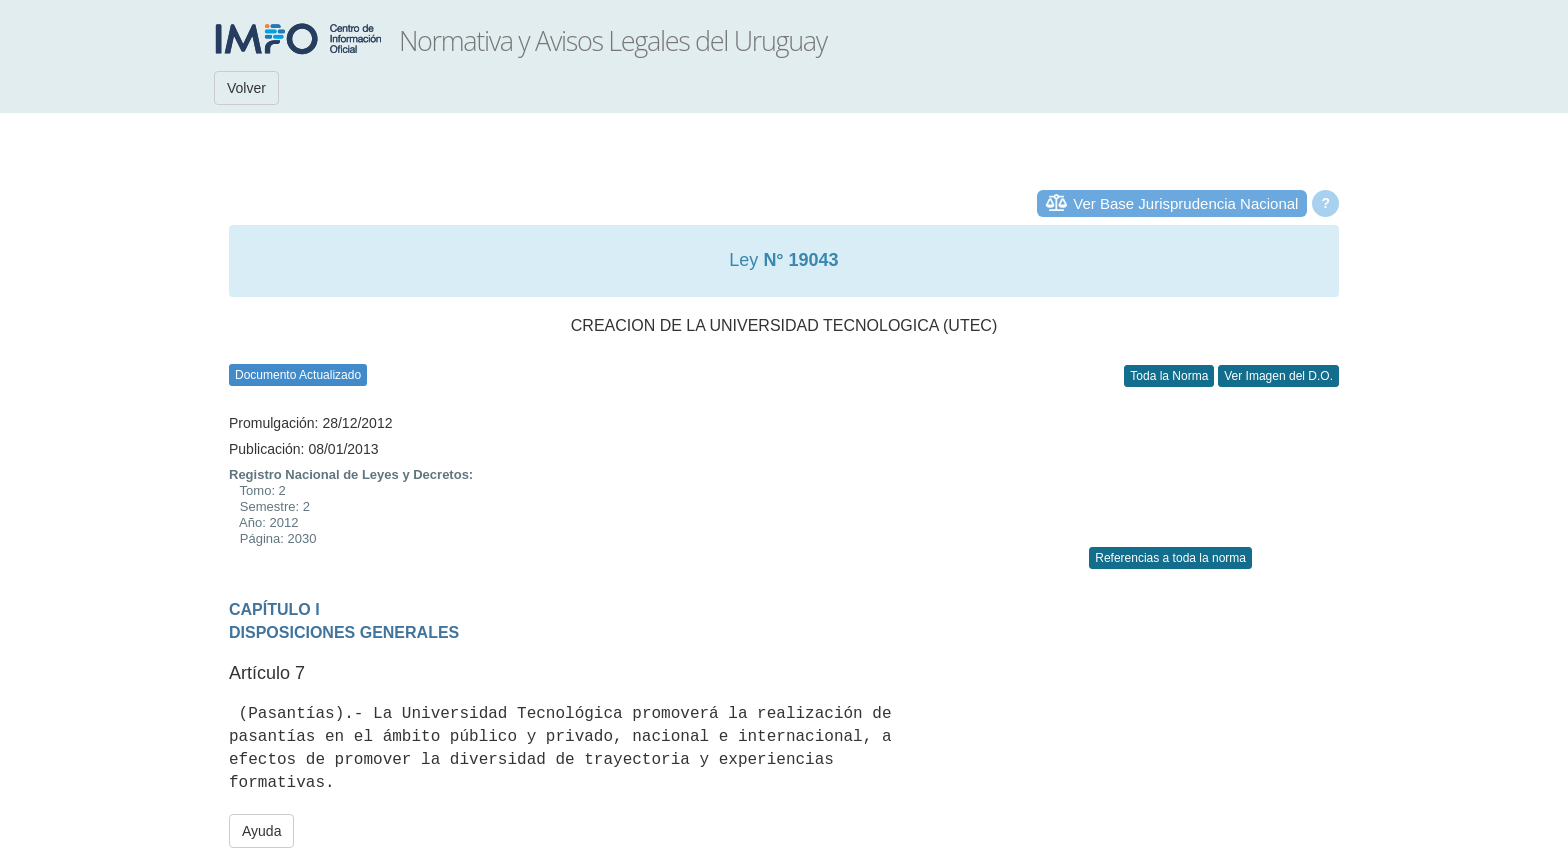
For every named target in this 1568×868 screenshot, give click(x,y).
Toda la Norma (1169, 376)
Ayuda (261, 831)
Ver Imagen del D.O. (1278, 376)
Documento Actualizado (298, 375)
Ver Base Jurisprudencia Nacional (1185, 203)
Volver (246, 88)
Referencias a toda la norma (1170, 558)
